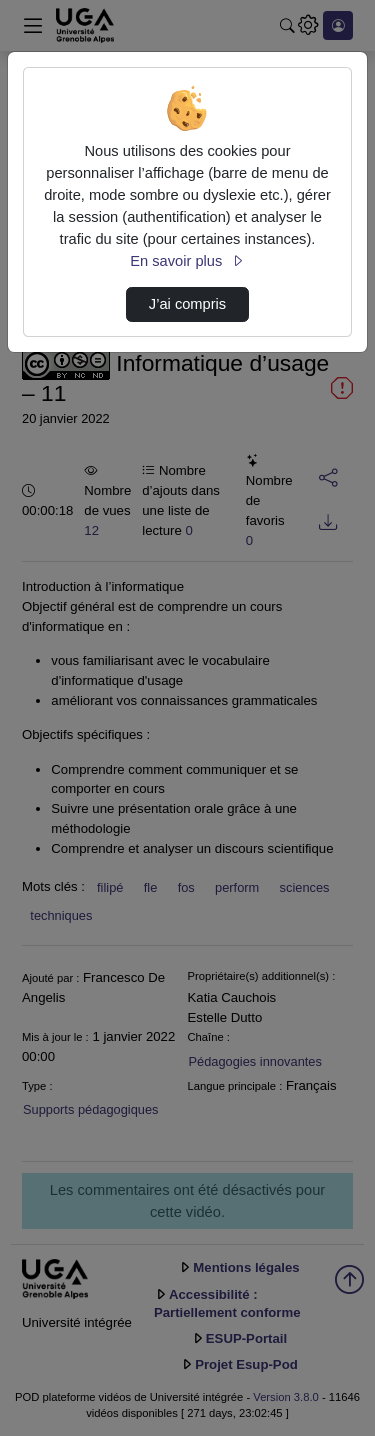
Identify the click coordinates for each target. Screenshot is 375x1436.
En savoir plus (187, 261)
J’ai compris (187, 304)
